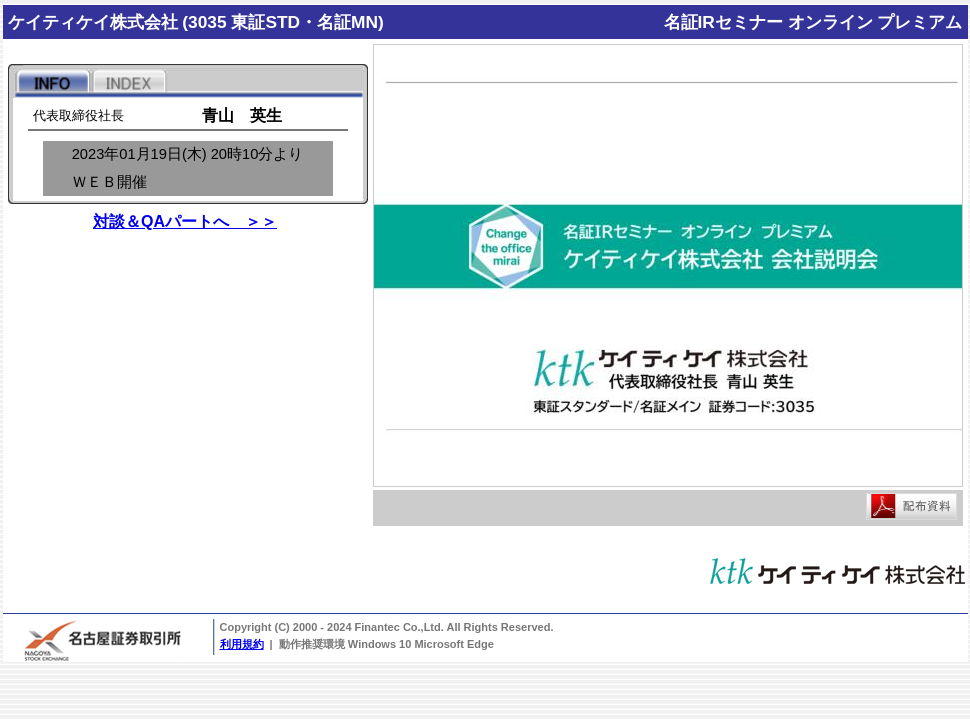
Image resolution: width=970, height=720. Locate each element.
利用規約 (242, 644)
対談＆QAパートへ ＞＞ (185, 221)
